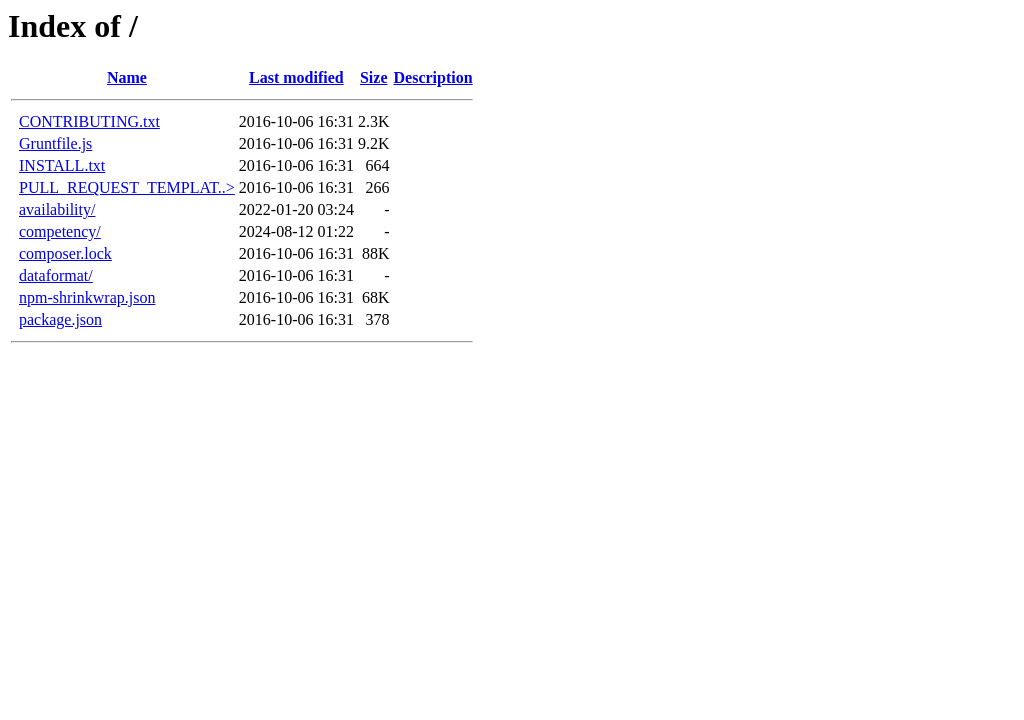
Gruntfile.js (55, 143)
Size (374, 77)
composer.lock (65, 253)
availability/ (57, 209)
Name (127, 77)
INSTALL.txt (62, 165)
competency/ (60, 231)
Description (433, 77)
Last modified (296, 77)
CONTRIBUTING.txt (89, 121)
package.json (60, 319)
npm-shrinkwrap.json (87, 297)
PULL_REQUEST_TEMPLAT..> (127, 187)
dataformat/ (56, 275)
